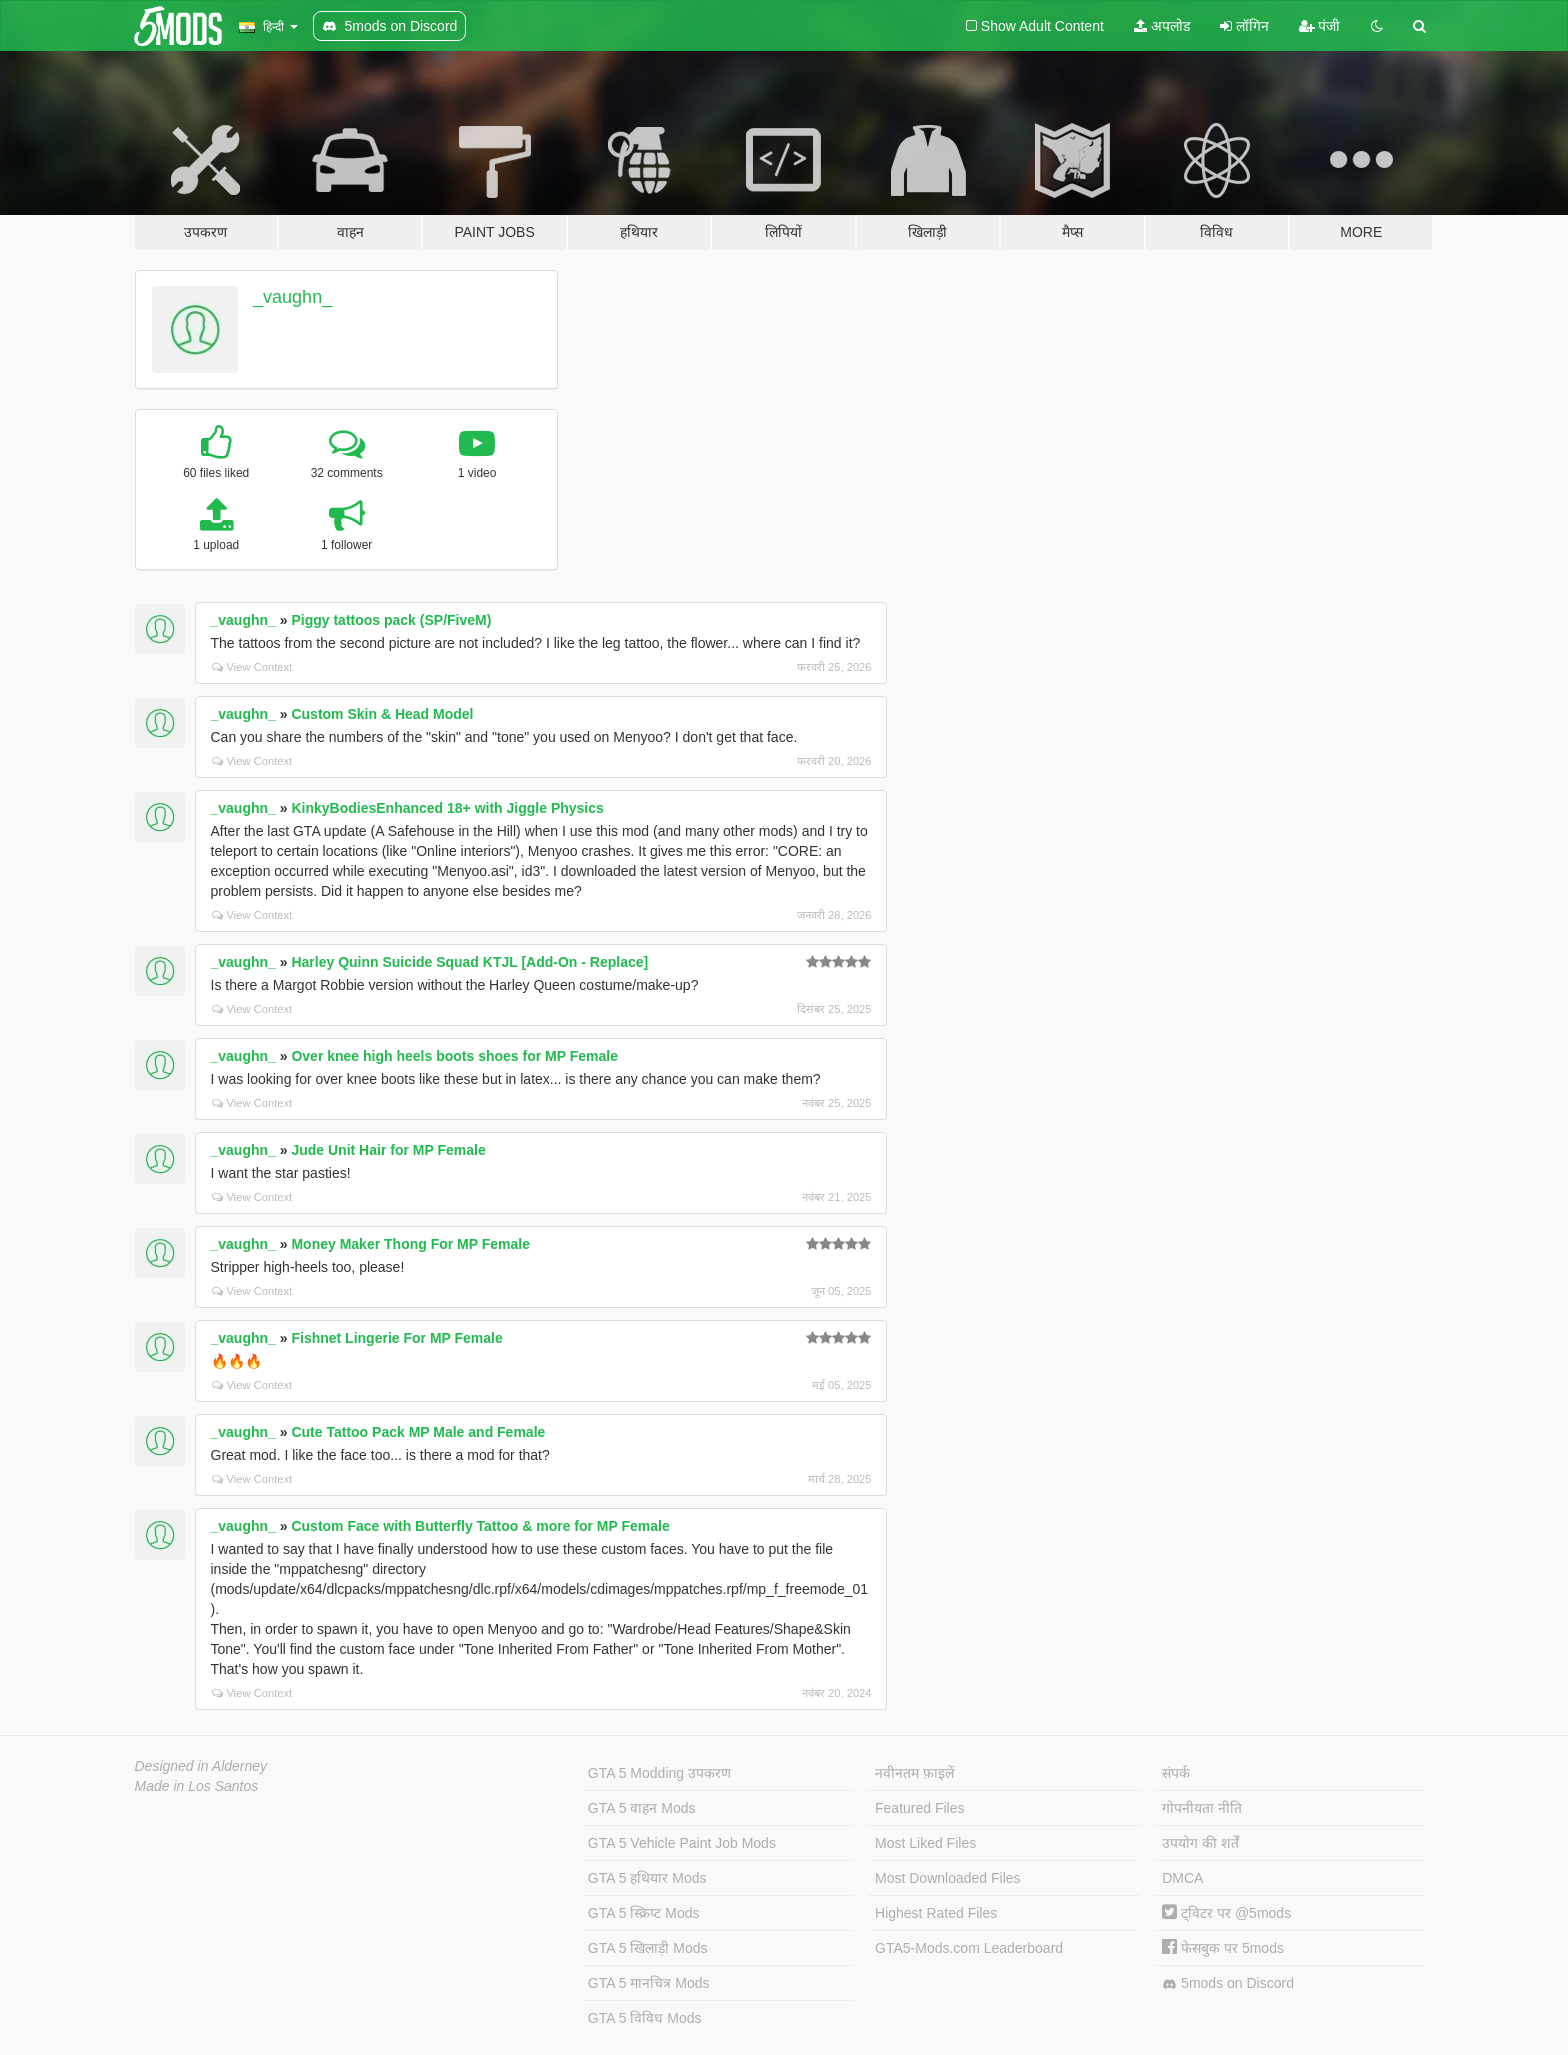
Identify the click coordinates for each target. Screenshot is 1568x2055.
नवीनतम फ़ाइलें (914, 1773)
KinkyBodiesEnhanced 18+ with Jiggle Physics (447, 808)
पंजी (1320, 26)
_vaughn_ (292, 297)
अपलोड (1162, 26)
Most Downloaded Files (948, 1878)
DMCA (1182, 1878)
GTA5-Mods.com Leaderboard (969, 1948)
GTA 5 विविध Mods (645, 2018)
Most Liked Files (925, 1843)
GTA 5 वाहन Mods (642, 1808)
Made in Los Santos (197, 1786)
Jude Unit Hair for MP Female (388, 1150)
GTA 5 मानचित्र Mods (649, 1983)
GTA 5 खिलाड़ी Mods (648, 1948)
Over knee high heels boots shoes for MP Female (454, 1056)
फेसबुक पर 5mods (1223, 1948)
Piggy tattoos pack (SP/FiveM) (391, 620)
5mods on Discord (1228, 1983)
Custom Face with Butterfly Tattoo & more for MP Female (480, 1526)
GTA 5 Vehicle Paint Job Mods (682, 1843)
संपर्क (1176, 1773)
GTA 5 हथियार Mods (647, 1878)
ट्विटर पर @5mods (1226, 1913)
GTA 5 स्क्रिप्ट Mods (644, 1913)
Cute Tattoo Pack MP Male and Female (418, 1432)
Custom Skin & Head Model (382, 714)
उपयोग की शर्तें (1200, 1843)
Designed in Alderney (201, 1766)
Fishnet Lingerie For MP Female (396, 1338)
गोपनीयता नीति (1202, 1808)
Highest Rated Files (936, 1913)
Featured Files (919, 1808)
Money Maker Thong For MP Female (410, 1244)
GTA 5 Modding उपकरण (659, 1773)
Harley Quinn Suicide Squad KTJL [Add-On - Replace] (469, 962)
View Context (252, 667)
